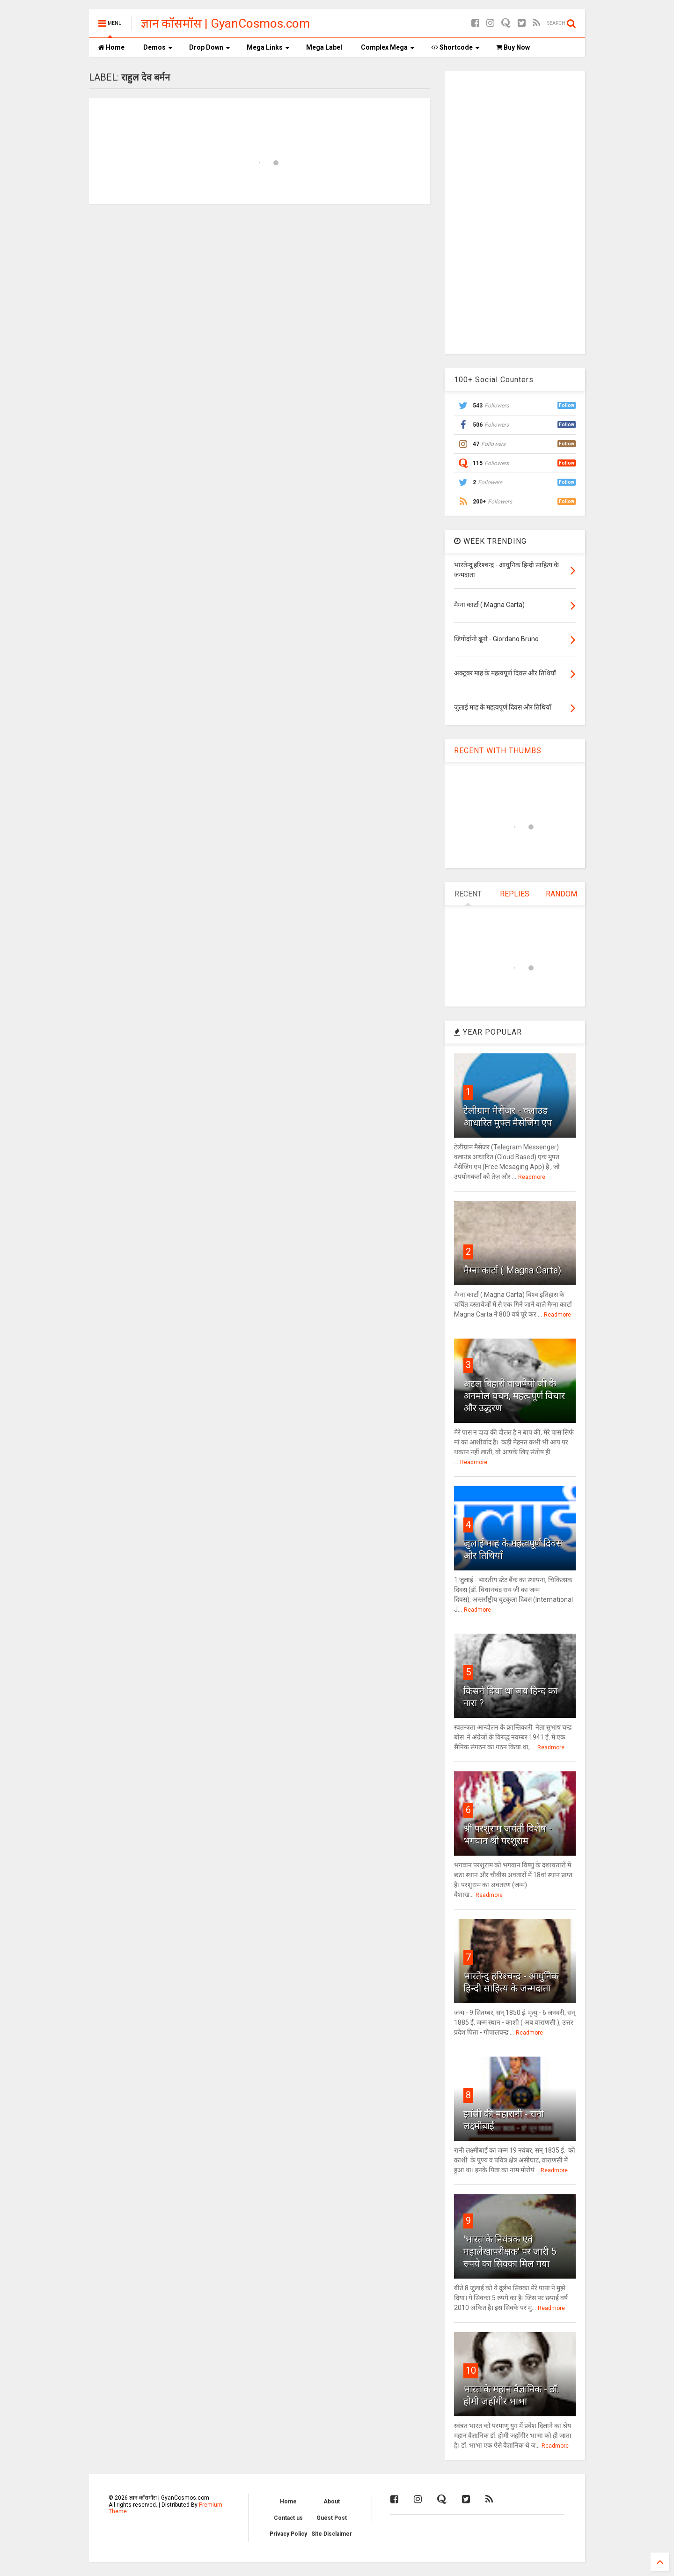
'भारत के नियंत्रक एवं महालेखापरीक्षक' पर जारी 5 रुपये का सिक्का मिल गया (509, 2251)
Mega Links (268, 47)
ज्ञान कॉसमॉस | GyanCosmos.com (225, 23)
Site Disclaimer (331, 2534)
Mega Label (324, 47)
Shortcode (455, 47)
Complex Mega (388, 47)
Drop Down (209, 47)
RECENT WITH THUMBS (498, 750)
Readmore (531, 1177)
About (331, 2501)
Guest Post (331, 2518)
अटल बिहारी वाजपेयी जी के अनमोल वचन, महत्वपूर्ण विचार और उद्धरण (514, 1396)
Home (111, 47)
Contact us (288, 2518)
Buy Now (513, 47)
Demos (158, 47)
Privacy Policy (288, 2534)
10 (471, 2370)
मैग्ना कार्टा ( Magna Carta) (512, 1270)
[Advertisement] (515, 211)
